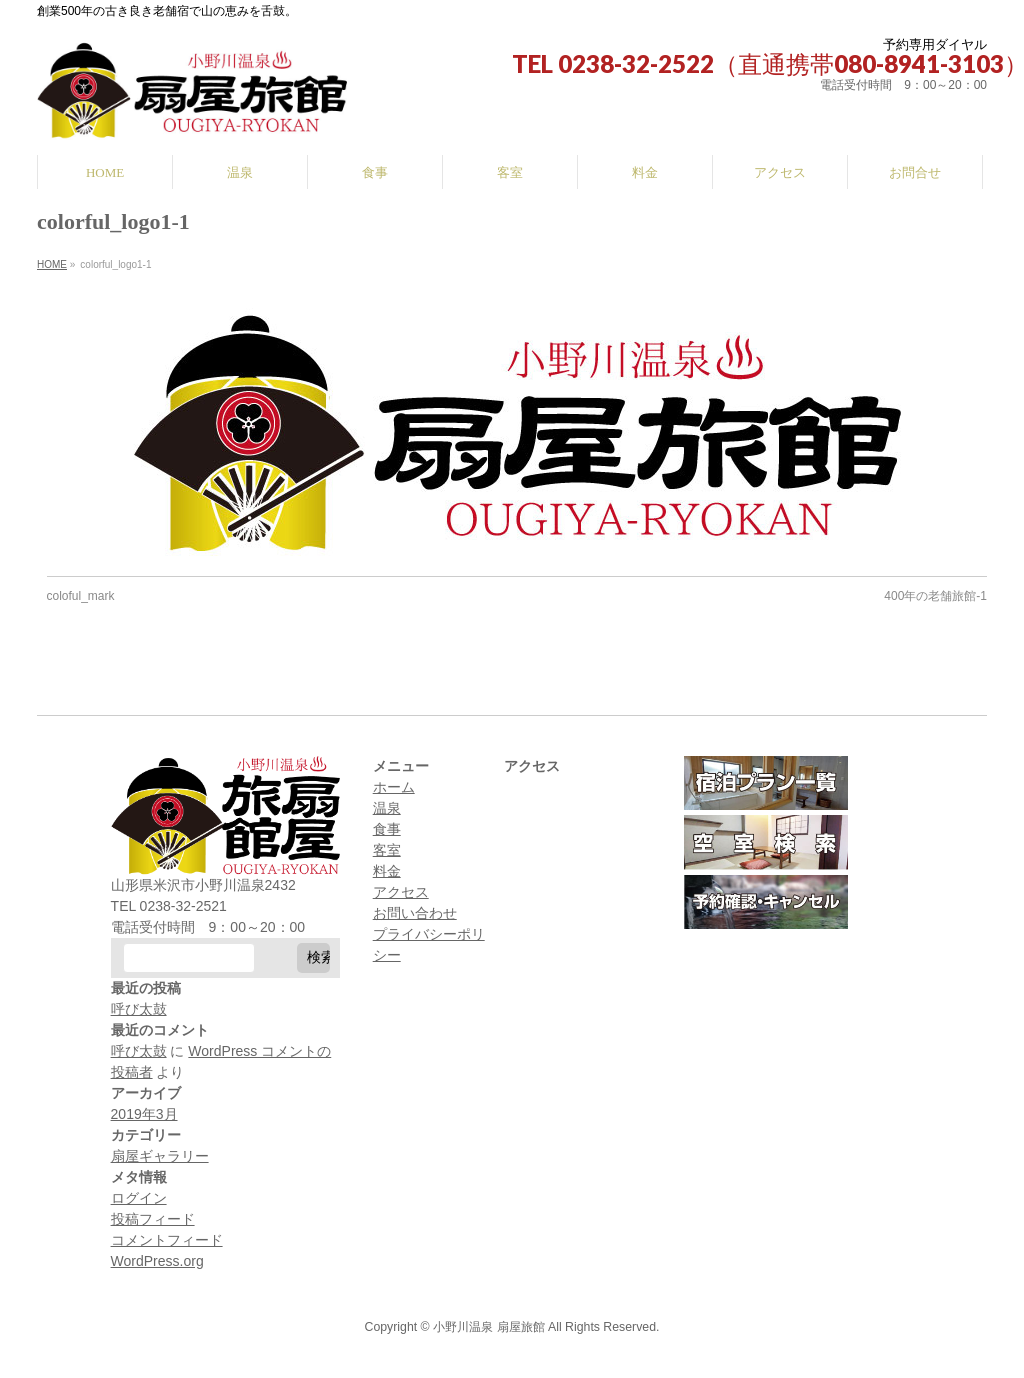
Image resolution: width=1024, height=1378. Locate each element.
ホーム (394, 787)
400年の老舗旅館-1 (935, 596)
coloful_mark (81, 596)
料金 (387, 871)
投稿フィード (153, 1219)
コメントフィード (167, 1240)
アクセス (401, 892)
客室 (387, 850)
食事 (387, 829)
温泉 (387, 808)
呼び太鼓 (139, 1009)
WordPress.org (157, 1261)
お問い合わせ (415, 913)
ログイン (139, 1198)
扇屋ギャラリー (160, 1156)
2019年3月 (144, 1114)
